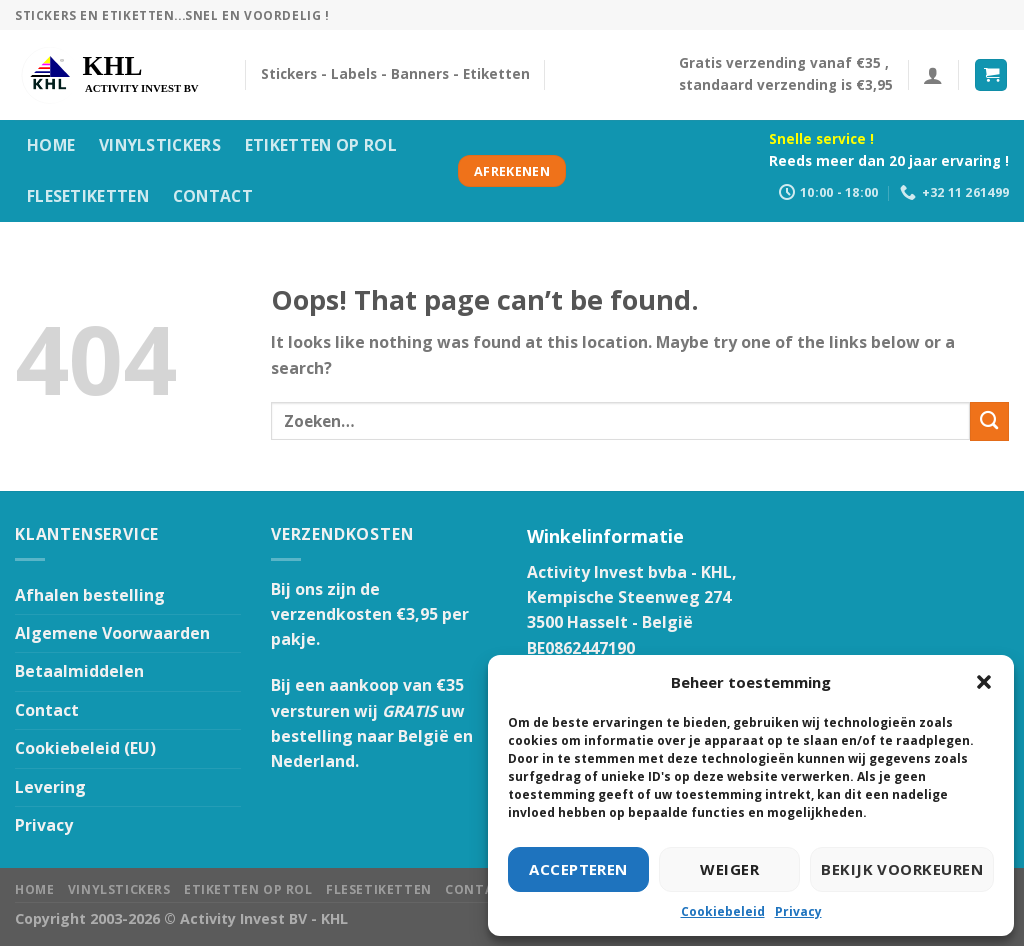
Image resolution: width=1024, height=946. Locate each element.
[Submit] (989, 421)
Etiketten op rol (321, 145)
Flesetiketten (88, 196)
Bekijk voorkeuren (902, 869)
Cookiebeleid (723, 911)
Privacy (798, 911)
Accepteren (578, 869)
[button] (984, 682)
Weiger (729, 869)
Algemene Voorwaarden (112, 633)
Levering (50, 787)
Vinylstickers (160, 145)
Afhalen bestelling (90, 595)
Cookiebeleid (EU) (85, 748)
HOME (51, 145)
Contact (213, 196)
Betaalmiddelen (79, 671)
